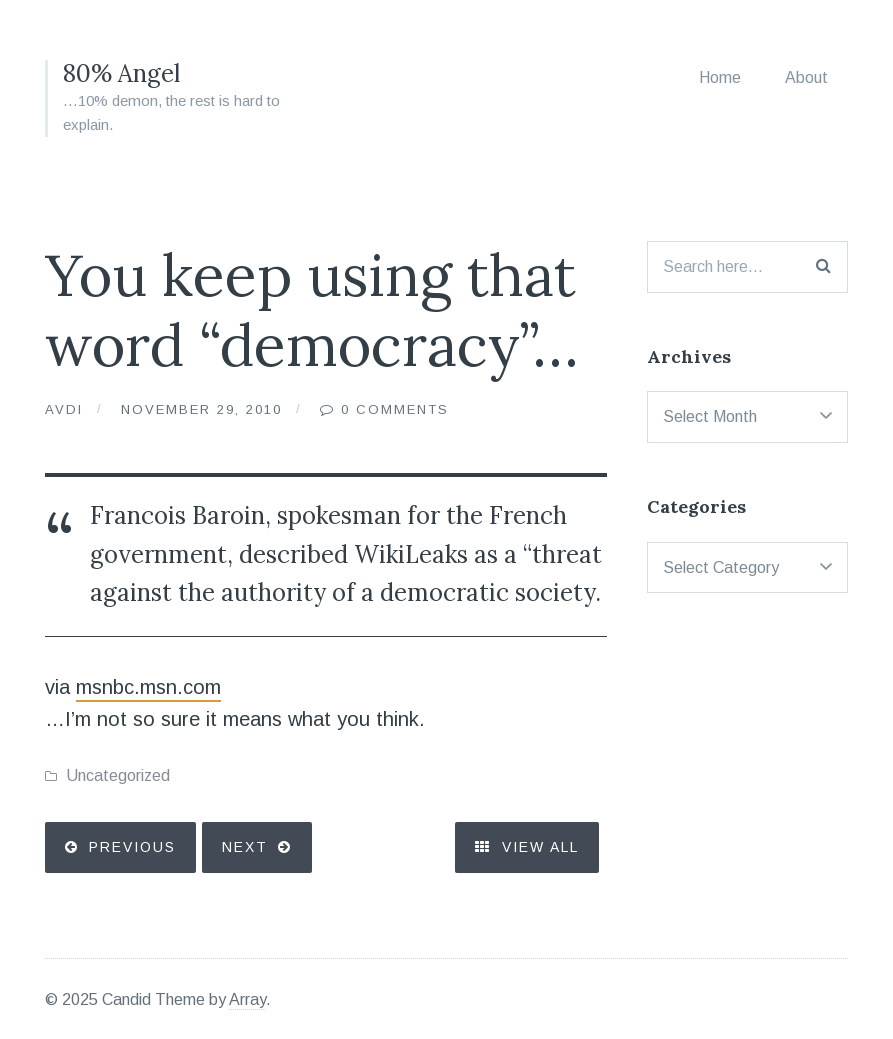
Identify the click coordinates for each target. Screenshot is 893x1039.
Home (720, 77)
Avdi (64, 409)
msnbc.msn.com (148, 687)
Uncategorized (118, 775)
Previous (132, 847)
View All (527, 847)
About (806, 77)
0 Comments (395, 409)
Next (245, 847)
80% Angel (121, 73)
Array (247, 999)
